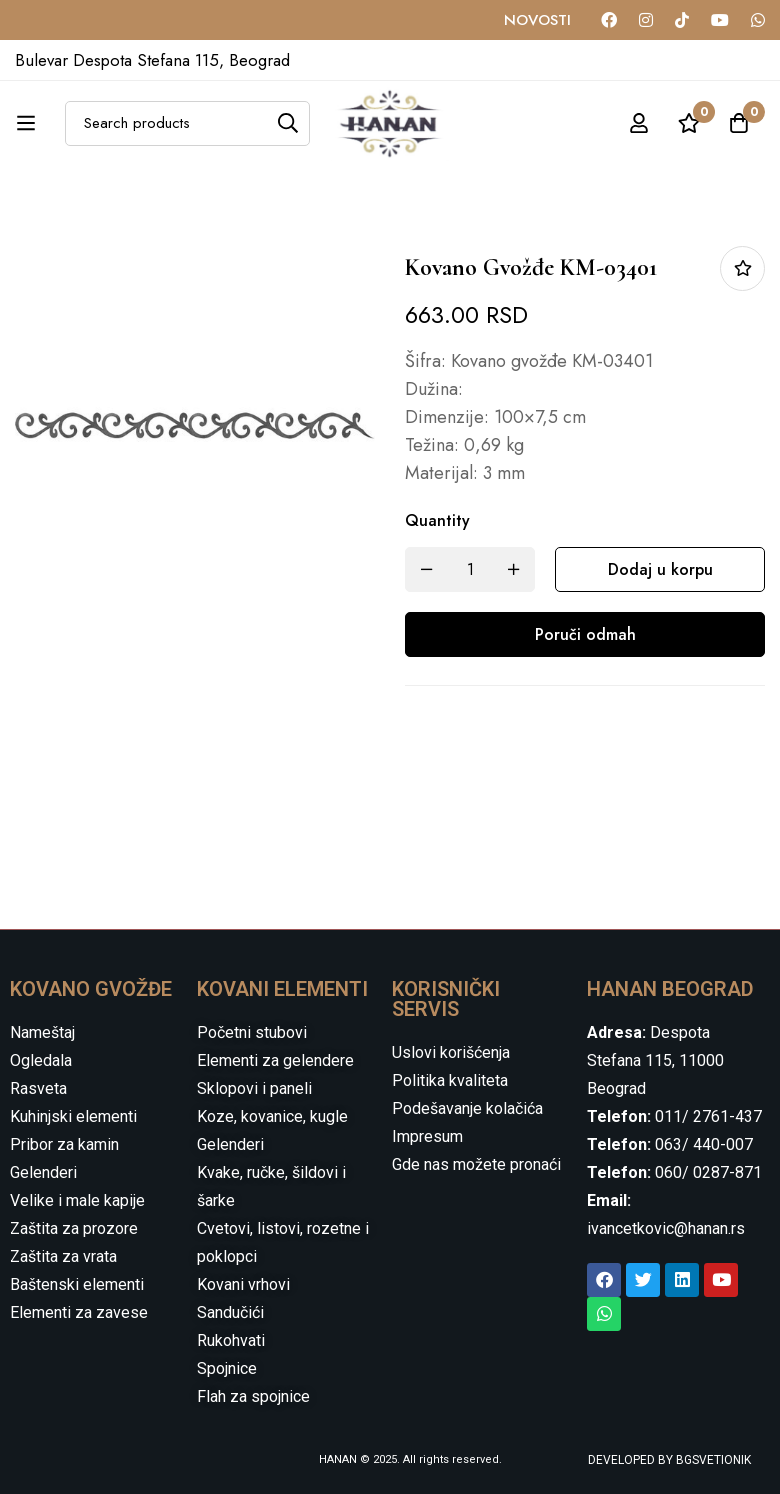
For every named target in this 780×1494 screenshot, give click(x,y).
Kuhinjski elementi (73, 1116)
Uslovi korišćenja (451, 1052)
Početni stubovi (252, 1032)
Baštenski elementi (77, 1284)
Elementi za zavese (79, 1312)
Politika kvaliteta (450, 1080)
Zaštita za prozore (74, 1228)
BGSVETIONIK (712, 1460)
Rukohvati (231, 1340)
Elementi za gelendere (275, 1060)
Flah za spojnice (253, 1396)
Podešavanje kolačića (467, 1108)
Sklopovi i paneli (254, 1088)
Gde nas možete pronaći (476, 1164)
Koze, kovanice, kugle (272, 1116)
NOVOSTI (537, 20)
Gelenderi (43, 1172)
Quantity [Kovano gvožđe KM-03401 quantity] (437, 520)
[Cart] (739, 123)
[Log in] (639, 123)
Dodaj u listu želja (742, 268)
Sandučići (230, 1312)
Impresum (427, 1136)
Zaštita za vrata (63, 1256)
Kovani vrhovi (243, 1284)
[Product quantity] (470, 569)
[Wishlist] (689, 123)
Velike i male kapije (77, 1200)
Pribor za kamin (64, 1144)
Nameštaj (42, 1032)
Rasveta (38, 1088)
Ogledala (41, 1060)
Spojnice (227, 1368)
